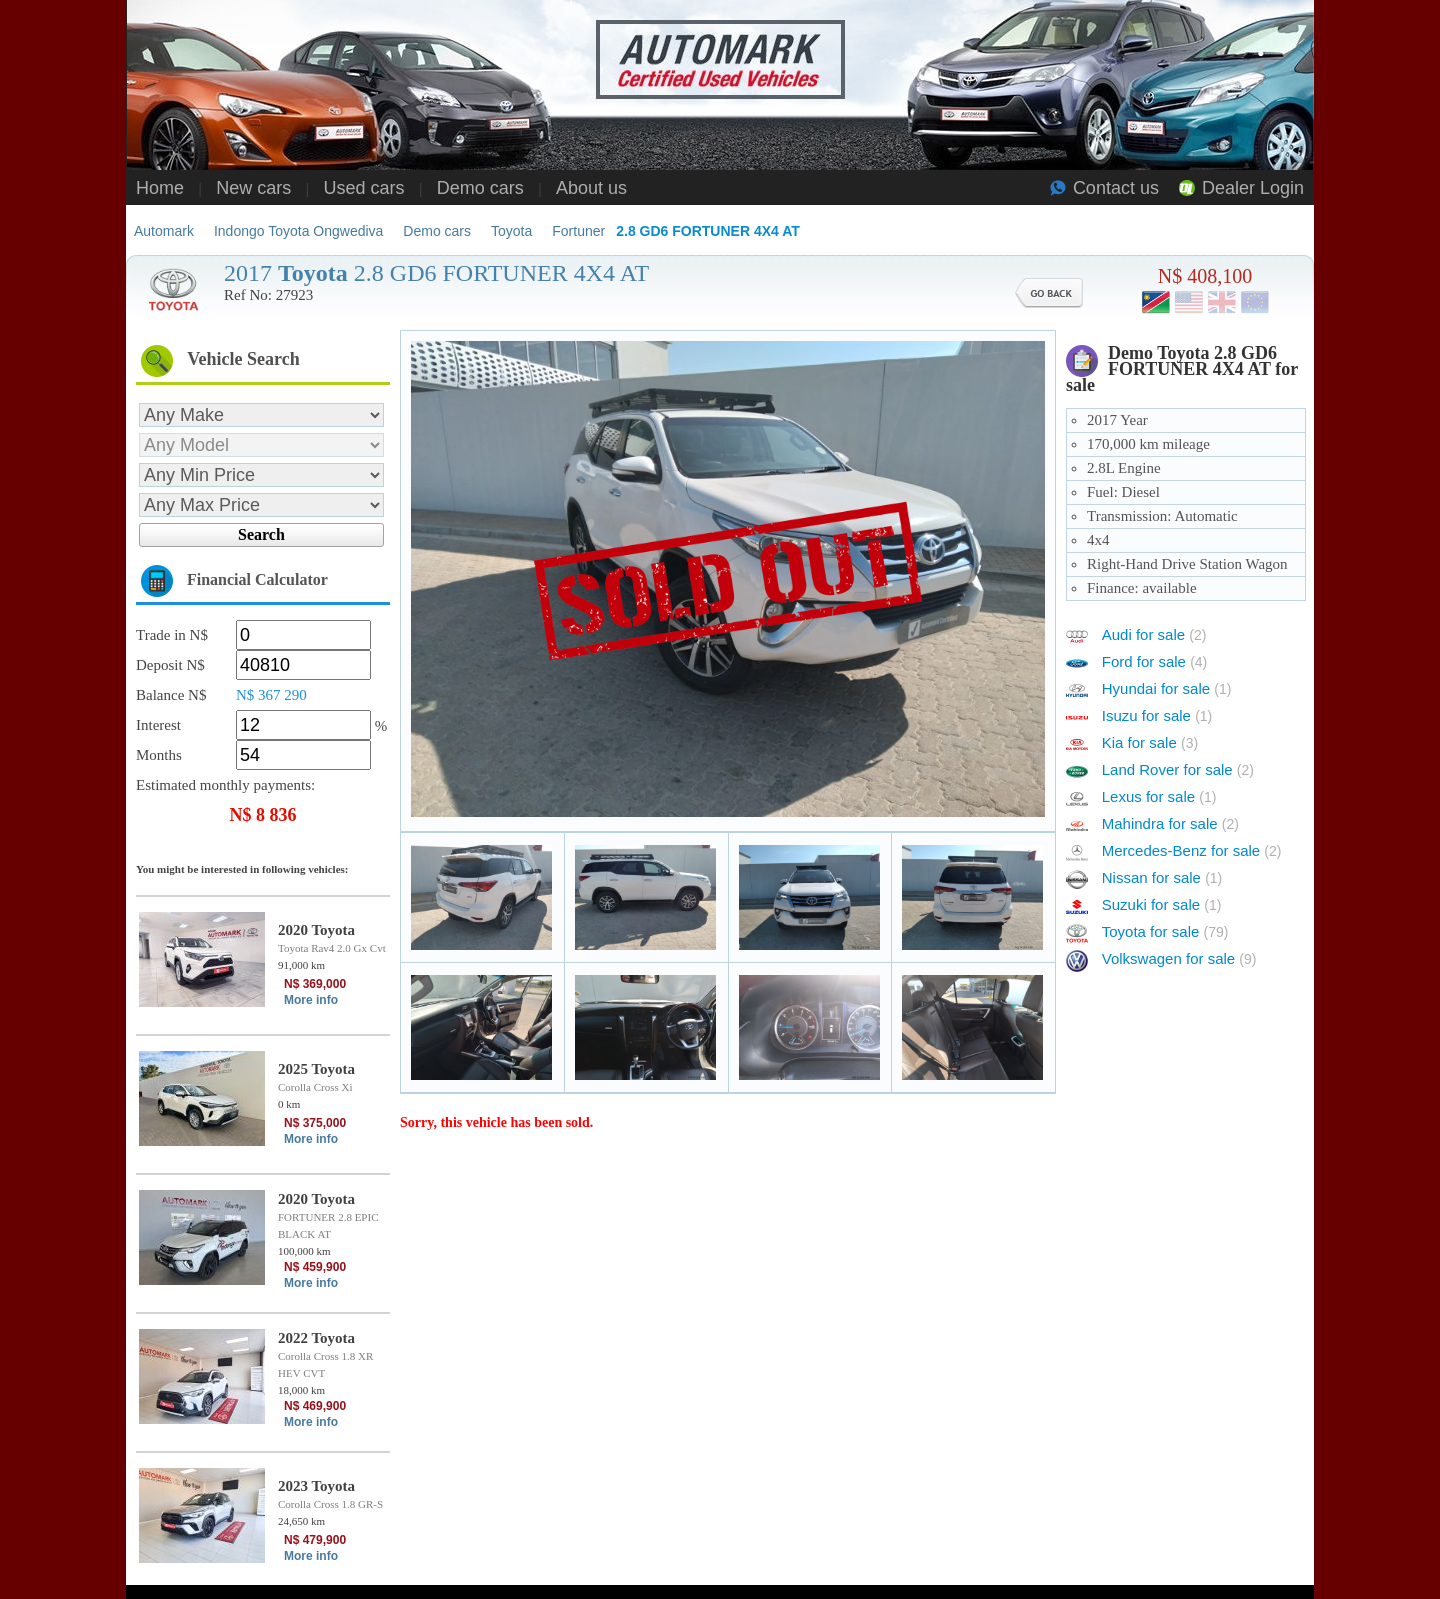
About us (591, 188)
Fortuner (578, 231)
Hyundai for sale (1167, 688)
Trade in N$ (172, 635)
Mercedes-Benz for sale (1192, 850)
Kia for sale (1150, 742)
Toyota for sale (1165, 931)
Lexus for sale (1159, 796)
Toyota (511, 231)
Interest (158, 725)
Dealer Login (1253, 188)
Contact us (1116, 188)
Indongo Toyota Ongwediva (298, 231)
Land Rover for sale (1178, 769)
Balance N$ (171, 695)
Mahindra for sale (1170, 823)
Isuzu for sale (1157, 715)
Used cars (364, 188)
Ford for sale (1155, 661)
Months (159, 755)
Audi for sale (1154, 634)
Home (160, 188)
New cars (253, 188)
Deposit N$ (170, 665)
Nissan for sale (1162, 877)
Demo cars (480, 188)
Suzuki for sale (1162, 904)
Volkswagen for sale (1179, 958)
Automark (164, 231)
